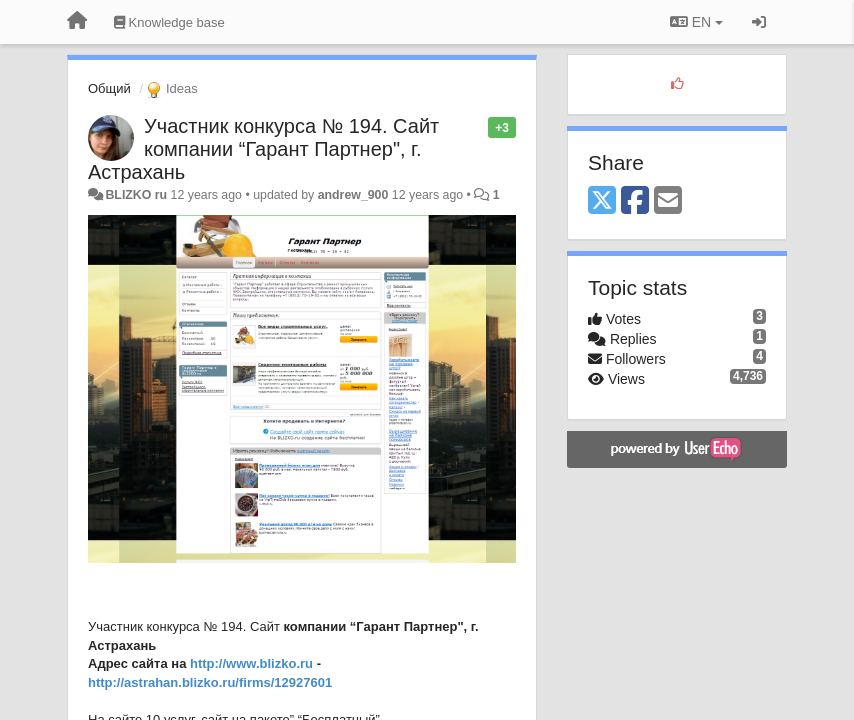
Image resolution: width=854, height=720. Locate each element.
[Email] (668, 201)
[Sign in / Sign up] (759, 22)
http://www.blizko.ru (251, 663)
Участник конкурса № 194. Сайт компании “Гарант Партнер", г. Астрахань (263, 149)
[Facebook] (635, 201)
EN (696, 22)
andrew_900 (353, 195)
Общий (109, 88)
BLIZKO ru (137, 195)
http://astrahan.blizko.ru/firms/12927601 (210, 682)
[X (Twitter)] (602, 201)
